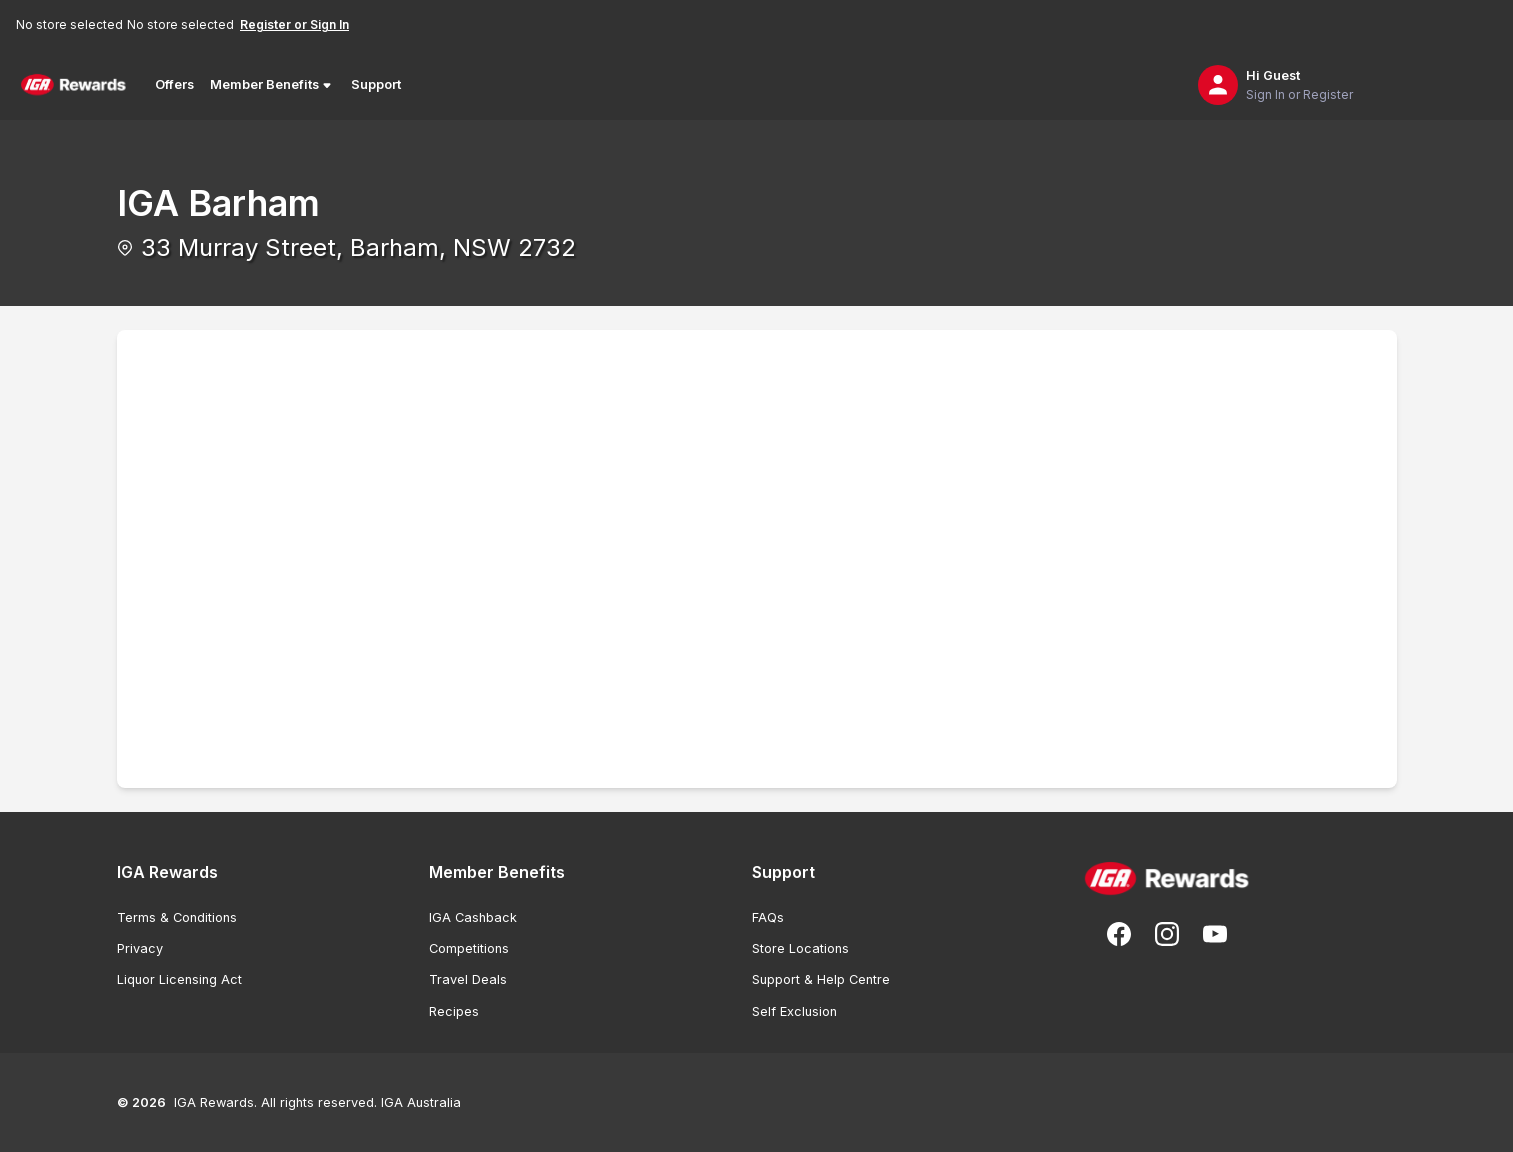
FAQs (768, 917)
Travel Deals (468, 979)
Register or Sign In (294, 24)
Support (376, 84)
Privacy (140, 948)
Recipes (454, 1011)
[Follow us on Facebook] (1119, 934)
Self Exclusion (794, 1011)
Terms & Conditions (177, 917)
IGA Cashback (473, 917)
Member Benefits (272, 85)
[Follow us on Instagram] (1167, 934)
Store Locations (800, 948)
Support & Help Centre (821, 979)
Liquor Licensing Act (179, 979)
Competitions (469, 948)
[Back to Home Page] (73, 85)
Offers (174, 84)
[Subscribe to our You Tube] (1215, 934)
